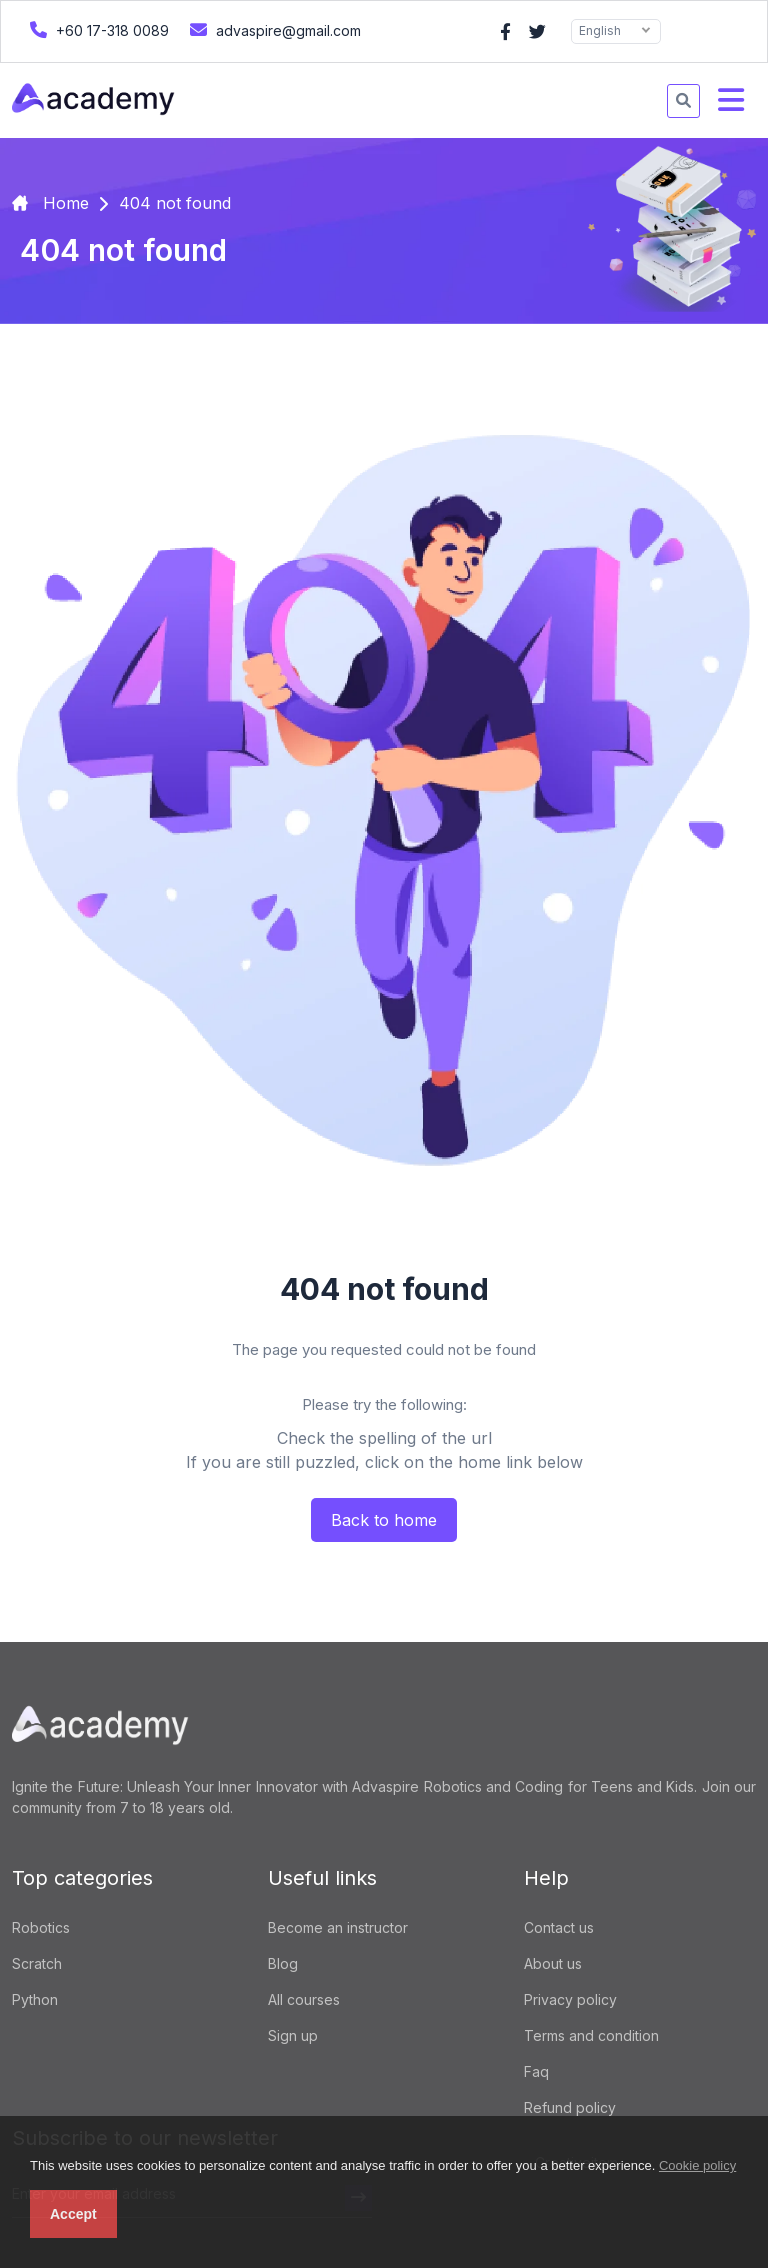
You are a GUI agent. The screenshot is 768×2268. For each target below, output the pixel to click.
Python (35, 1999)
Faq (536, 2071)
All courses (304, 1999)
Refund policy (570, 2107)
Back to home (384, 1520)
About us (553, 1963)
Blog (283, 1963)
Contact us (559, 1927)
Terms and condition (591, 2035)
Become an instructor (338, 1927)
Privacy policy (570, 1999)
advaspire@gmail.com (273, 29)
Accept (73, 2214)
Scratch (37, 1963)
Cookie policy (697, 2165)
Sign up (293, 2035)
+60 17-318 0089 (97, 29)
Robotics (41, 1927)
